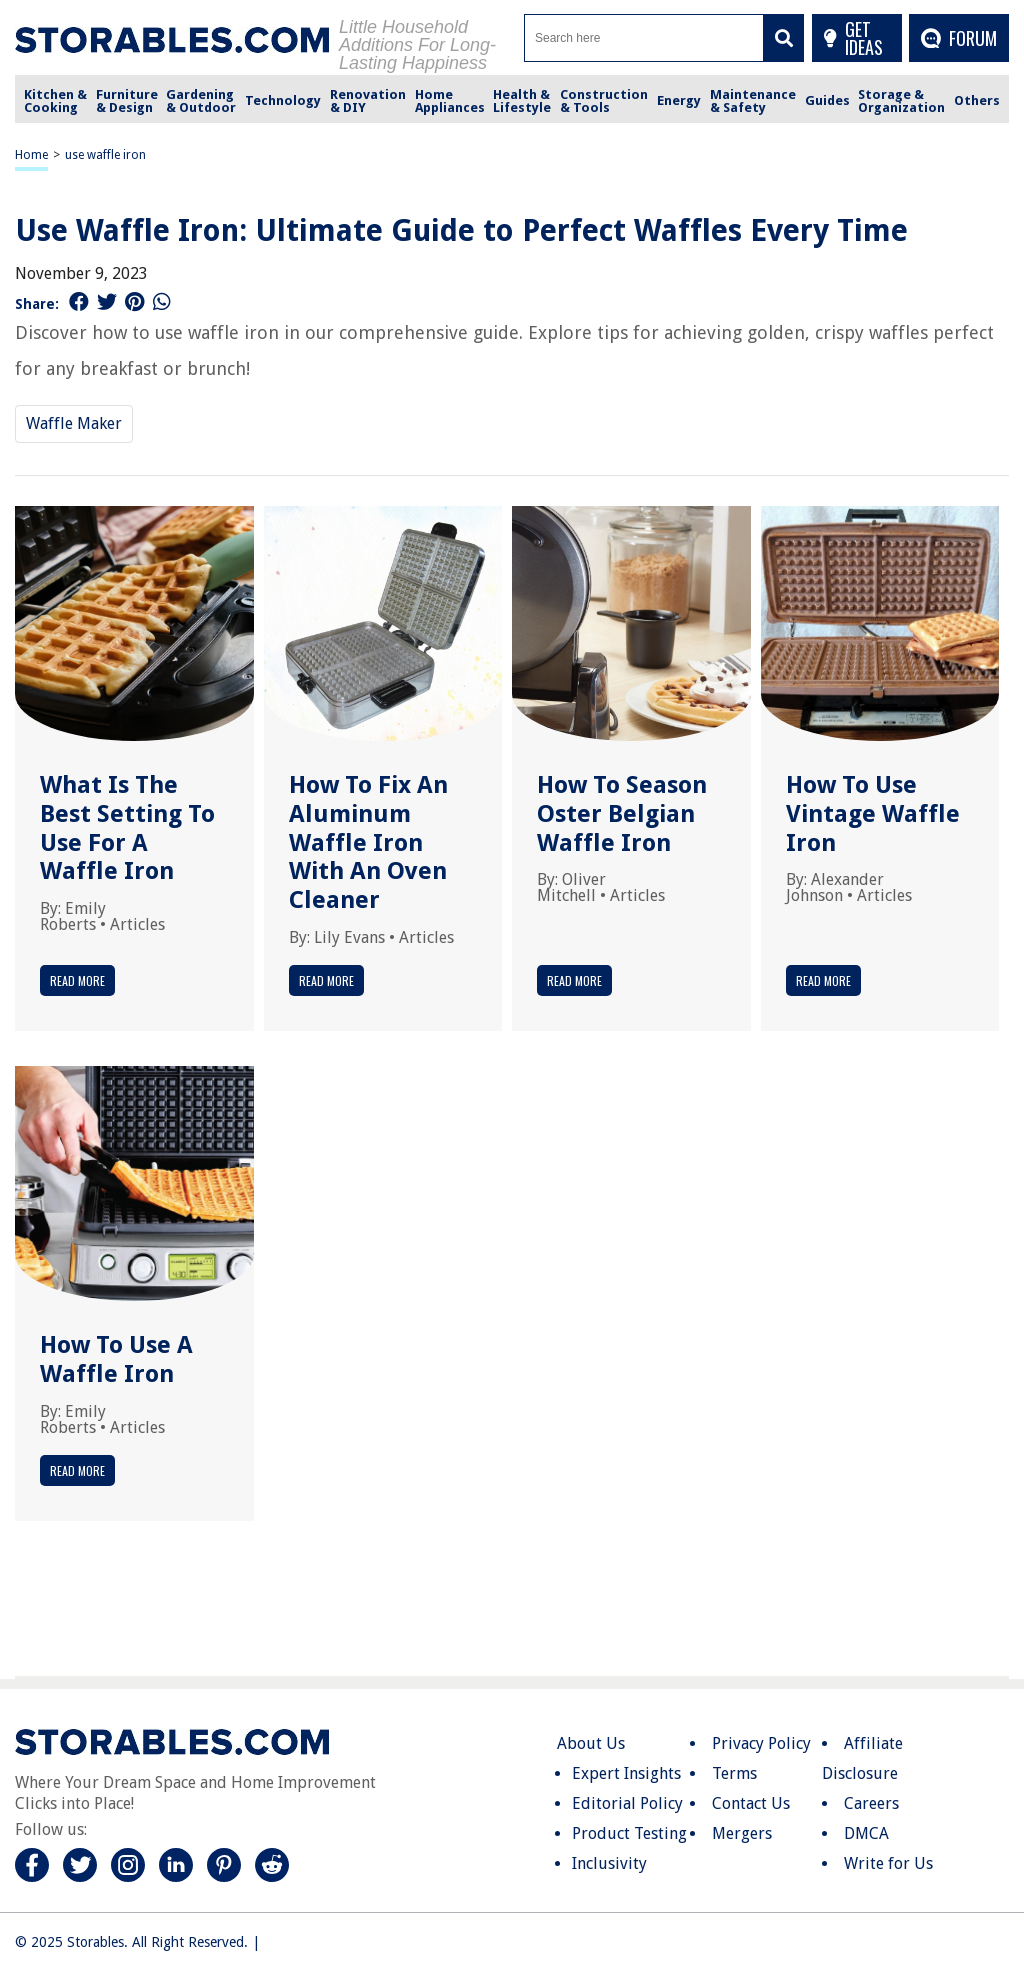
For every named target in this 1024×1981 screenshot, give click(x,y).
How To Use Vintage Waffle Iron (873, 814)
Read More (77, 980)
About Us (591, 1743)
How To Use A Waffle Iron (116, 1359)
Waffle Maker (74, 423)
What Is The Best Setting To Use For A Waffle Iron (127, 828)
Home (31, 155)
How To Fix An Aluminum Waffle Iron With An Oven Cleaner (368, 842)
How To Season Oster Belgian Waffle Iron (622, 814)
